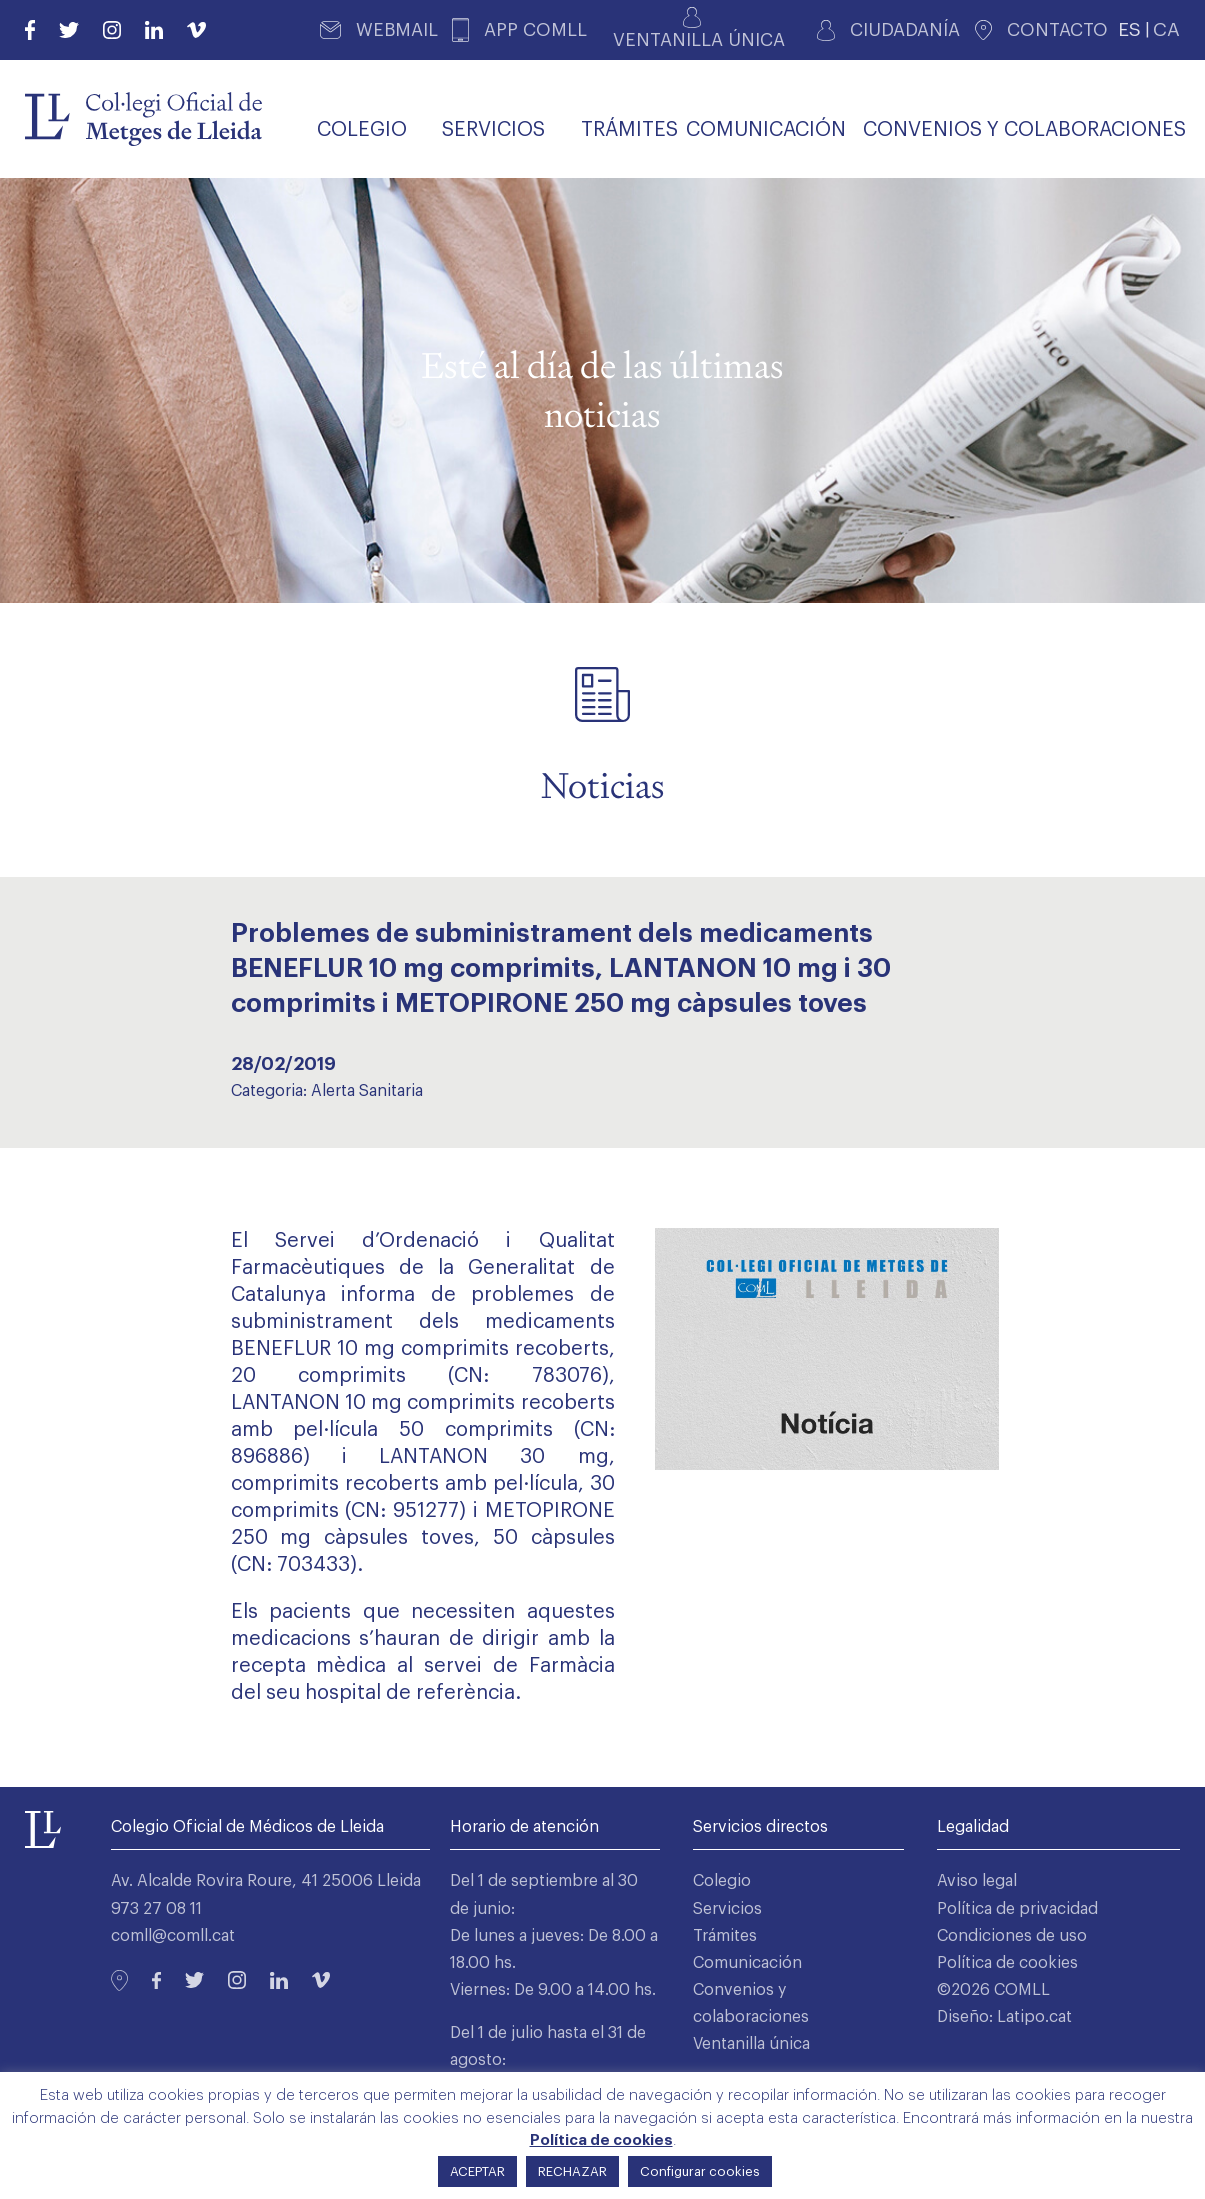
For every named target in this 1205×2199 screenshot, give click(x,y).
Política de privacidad (1017, 1909)
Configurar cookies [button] (700, 2171)
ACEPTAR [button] (477, 2171)
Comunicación (747, 1963)
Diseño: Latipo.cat (1004, 2017)
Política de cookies (1007, 1963)
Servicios (727, 1909)
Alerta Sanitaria (367, 1091)
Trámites (725, 1936)
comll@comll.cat (173, 1936)
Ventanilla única (751, 2044)
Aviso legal (977, 1881)
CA (1166, 29)
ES (1129, 29)
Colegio (722, 1881)
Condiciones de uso (1012, 1936)
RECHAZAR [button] (572, 2171)
